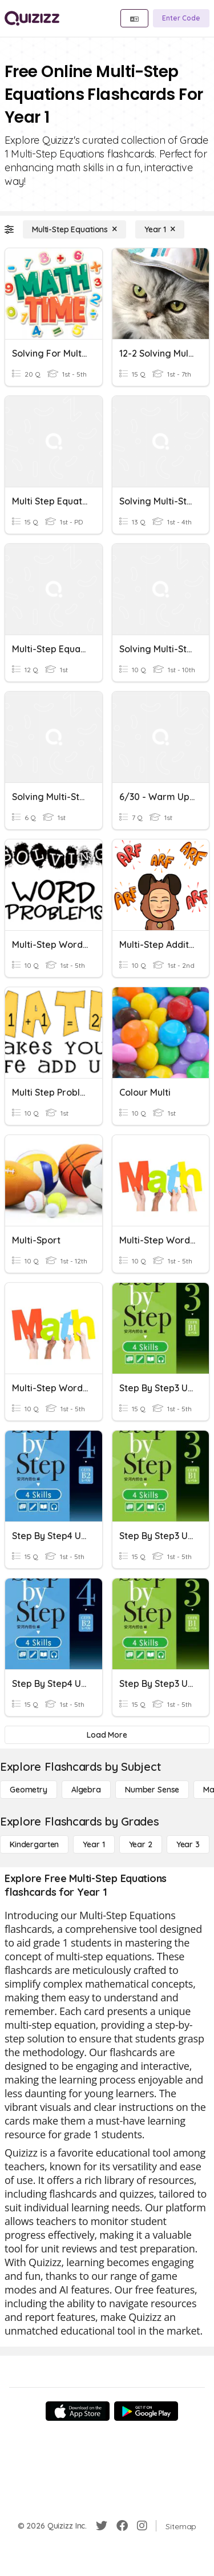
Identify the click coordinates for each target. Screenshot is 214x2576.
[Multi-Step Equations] (74, 229)
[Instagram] (142, 2526)
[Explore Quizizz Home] (32, 18)
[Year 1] (159, 229)
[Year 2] (140, 1844)
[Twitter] (101, 2526)
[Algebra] (86, 1789)
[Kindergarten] (34, 1844)
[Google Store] (146, 2411)
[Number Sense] (152, 1789)
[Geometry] (28, 1789)
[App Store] (78, 2411)
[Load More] (107, 1735)
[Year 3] (188, 1844)
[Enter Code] (181, 18)
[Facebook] (122, 2526)
